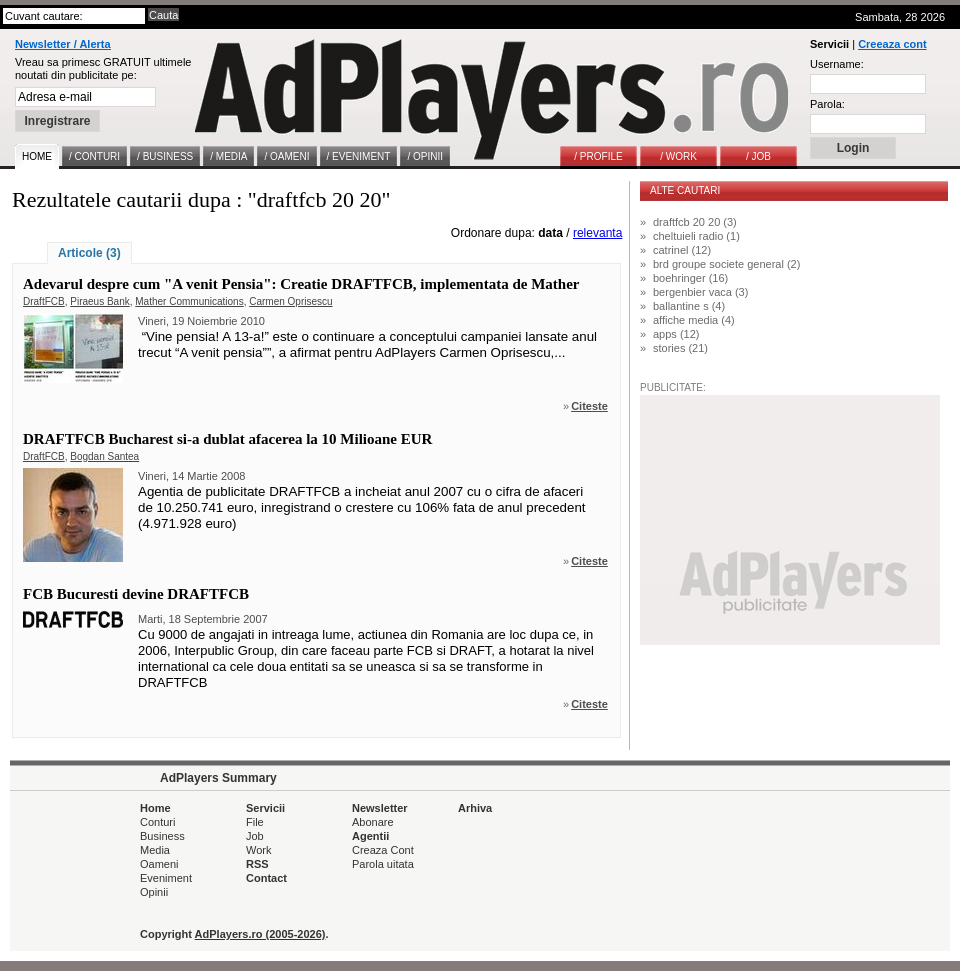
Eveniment (166, 878)
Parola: (827, 104)
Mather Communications (189, 301)
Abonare (373, 822)
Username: (837, 64)
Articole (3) (89, 253)
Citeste (589, 406)
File (255, 822)
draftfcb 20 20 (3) (695, 222)
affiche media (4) (694, 320)
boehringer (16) (690, 278)
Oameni (159, 864)
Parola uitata (383, 864)
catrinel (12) (682, 250)
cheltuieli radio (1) (696, 236)
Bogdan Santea (104, 456)
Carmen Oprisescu (290, 301)
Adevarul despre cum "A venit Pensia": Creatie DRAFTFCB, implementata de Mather (301, 284)
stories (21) (680, 348)
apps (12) (676, 334)
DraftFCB (44, 301)
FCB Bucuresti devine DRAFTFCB (136, 594)
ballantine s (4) (689, 306)
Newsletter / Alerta (63, 44)
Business (162, 836)
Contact (266, 878)
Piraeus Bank (99, 301)
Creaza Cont (383, 850)
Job (255, 836)
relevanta (597, 233)
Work (258, 850)
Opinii (154, 892)
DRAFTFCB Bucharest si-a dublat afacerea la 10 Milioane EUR (227, 439)
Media (155, 850)
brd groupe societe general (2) (726, 264)
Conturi (157, 822)
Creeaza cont (892, 44)
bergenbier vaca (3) (700, 292)
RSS (257, 864)
